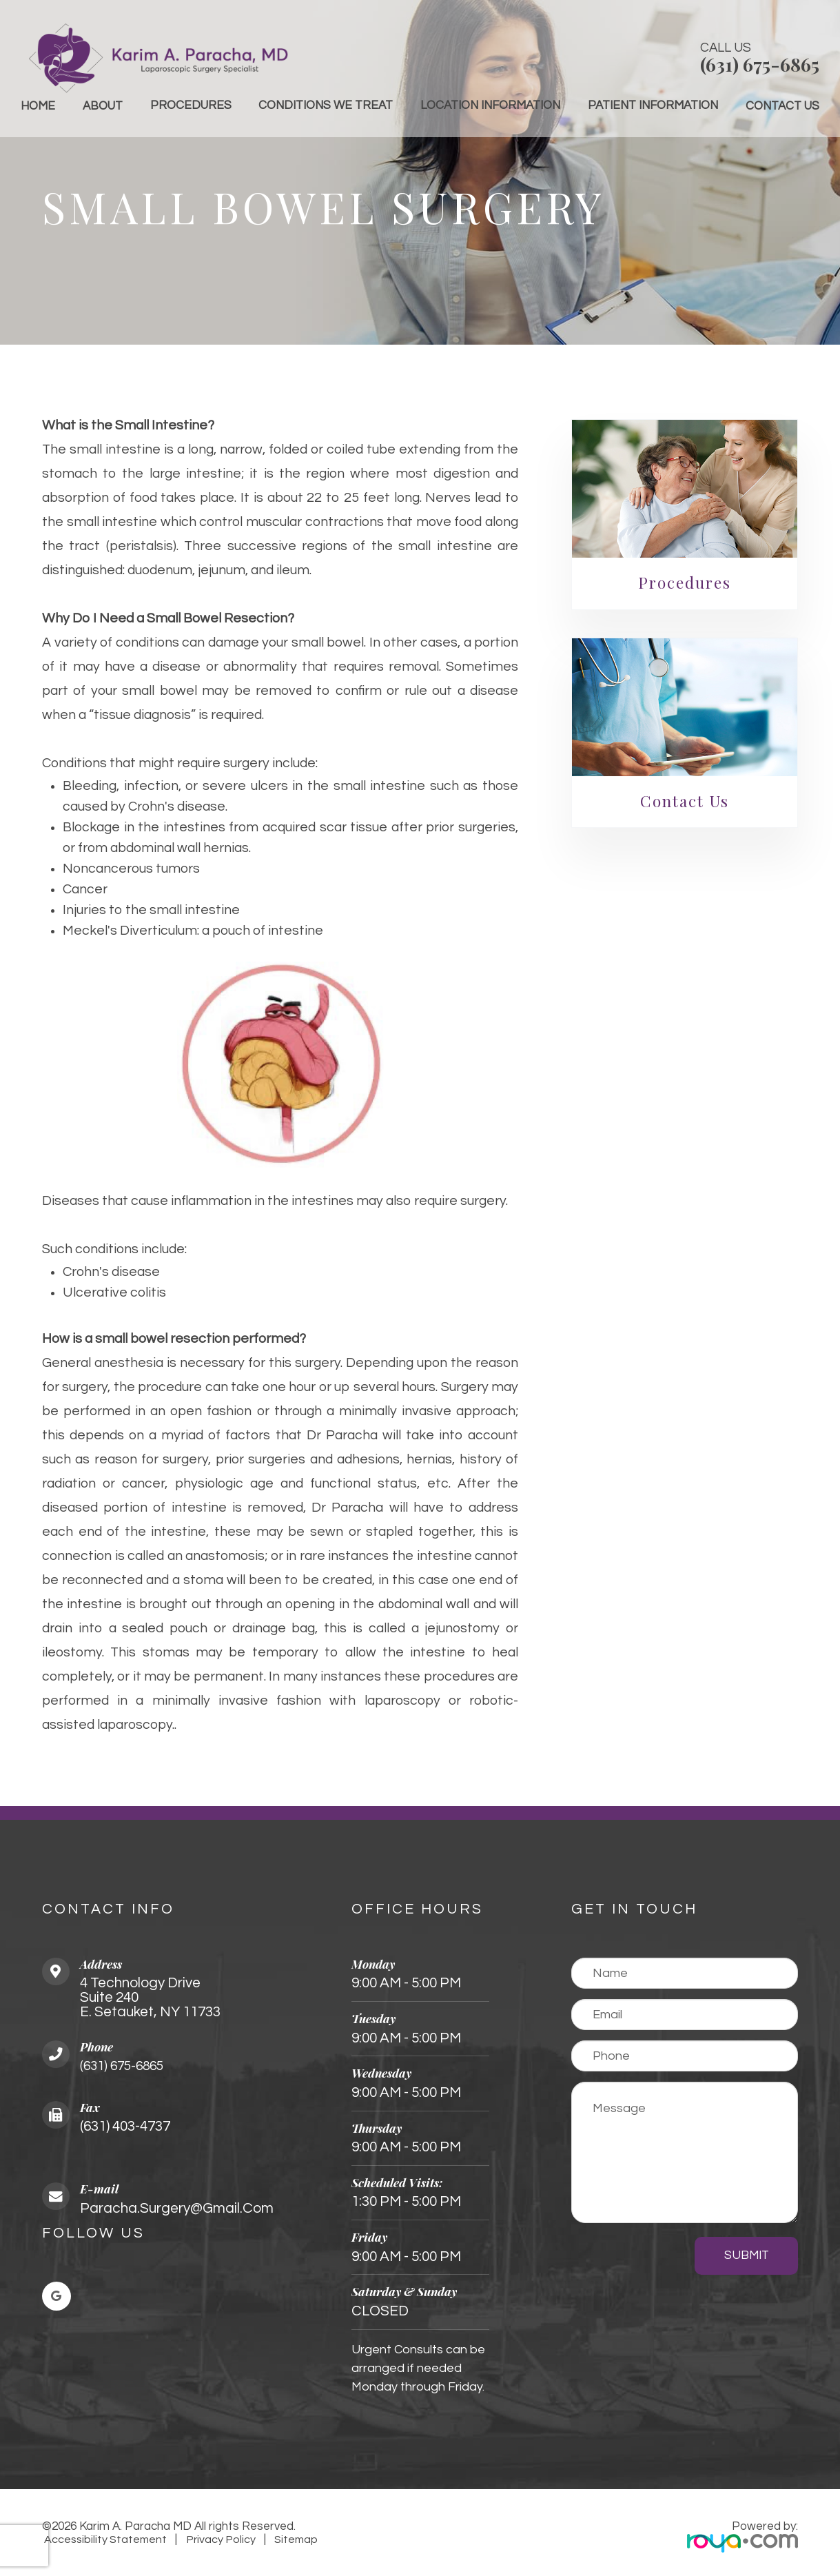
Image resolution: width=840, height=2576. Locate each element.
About (103, 106)
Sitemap (293, 2539)
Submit (746, 2255)
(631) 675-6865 (759, 64)
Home (38, 106)
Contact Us (782, 106)
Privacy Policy (219, 2539)
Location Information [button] (490, 105)
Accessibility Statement (105, 2539)
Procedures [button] (191, 105)
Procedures (684, 582)
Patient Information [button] (653, 105)
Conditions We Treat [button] (325, 105)
